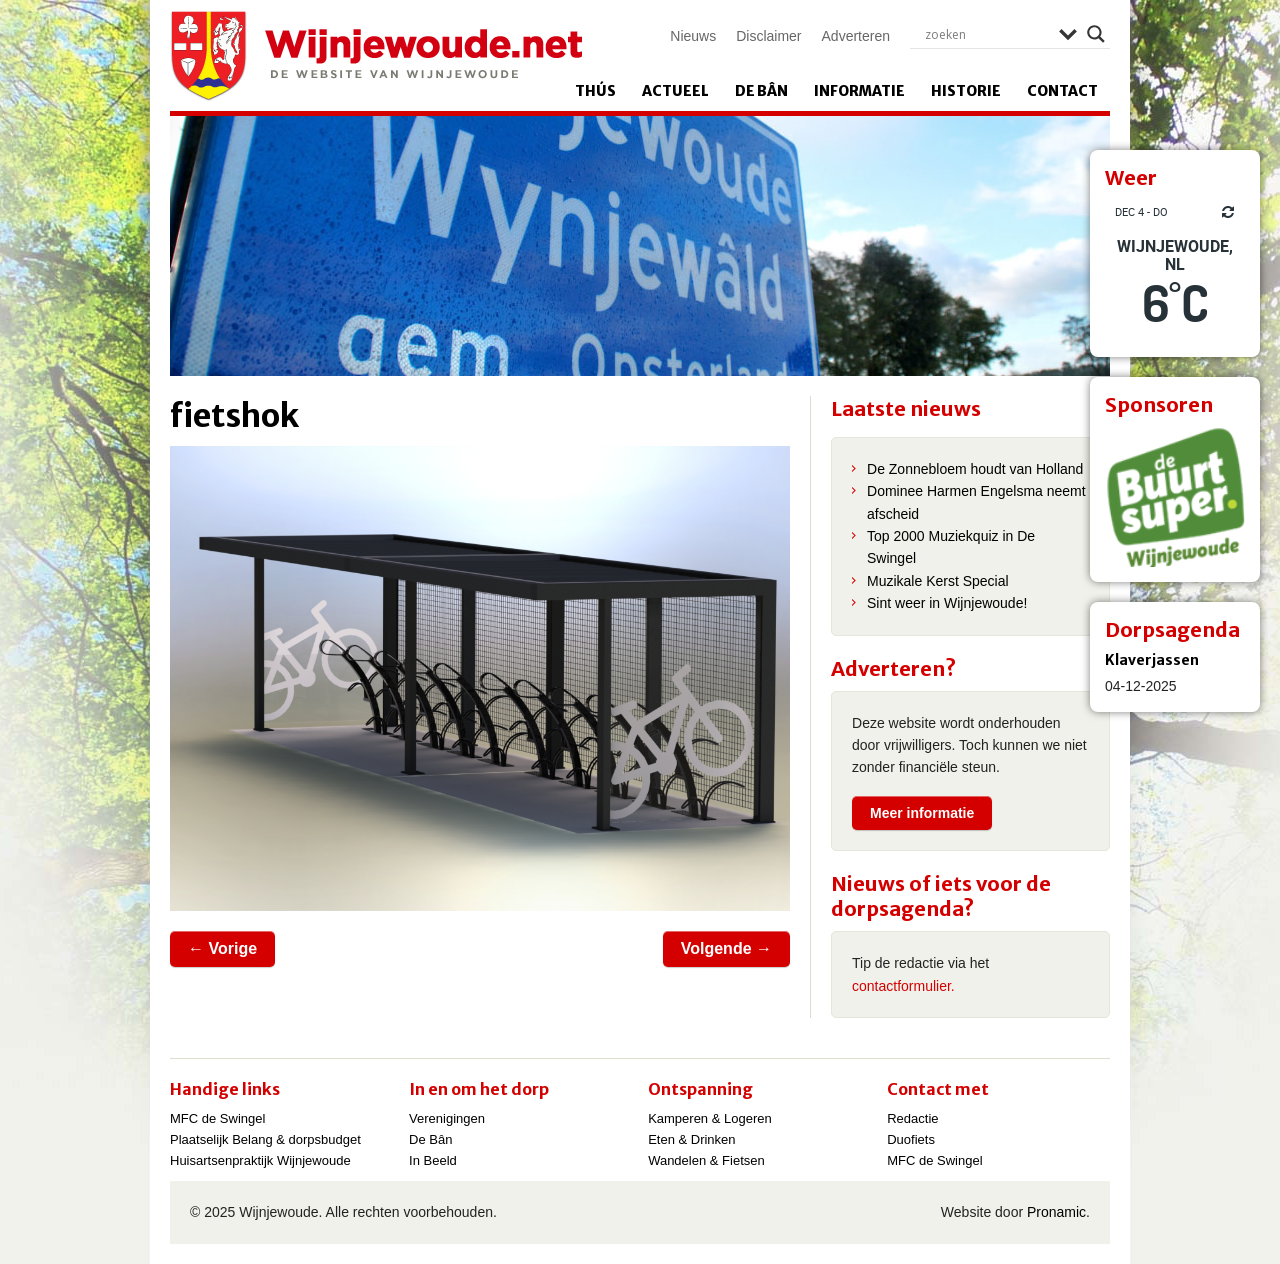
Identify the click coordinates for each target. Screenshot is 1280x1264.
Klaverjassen (1152, 660)
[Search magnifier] (1096, 34)
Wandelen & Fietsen (706, 1160)
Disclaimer (768, 36)
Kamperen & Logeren (710, 1118)
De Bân (761, 91)
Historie (966, 91)
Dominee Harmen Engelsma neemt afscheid (976, 502)
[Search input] (987, 34)
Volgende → (726, 948)
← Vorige (222, 948)
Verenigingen (447, 1118)
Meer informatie (922, 813)
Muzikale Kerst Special (938, 581)
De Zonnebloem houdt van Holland (975, 469)
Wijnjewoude (376, 56)
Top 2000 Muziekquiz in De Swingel (951, 547)
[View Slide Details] (1175, 497)
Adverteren (856, 36)
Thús (595, 91)
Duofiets (911, 1139)
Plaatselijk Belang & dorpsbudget (265, 1139)
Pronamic (1056, 1212)
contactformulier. (903, 986)
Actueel (675, 91)
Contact (1062, 91)
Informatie (859, 91)
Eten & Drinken (691, 1139)
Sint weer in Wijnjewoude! (947, 603)
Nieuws (693, 36)
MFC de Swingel (217, 1118)
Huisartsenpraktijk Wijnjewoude (260, 1160)
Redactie (912, 1118)
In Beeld (433, 1160)
